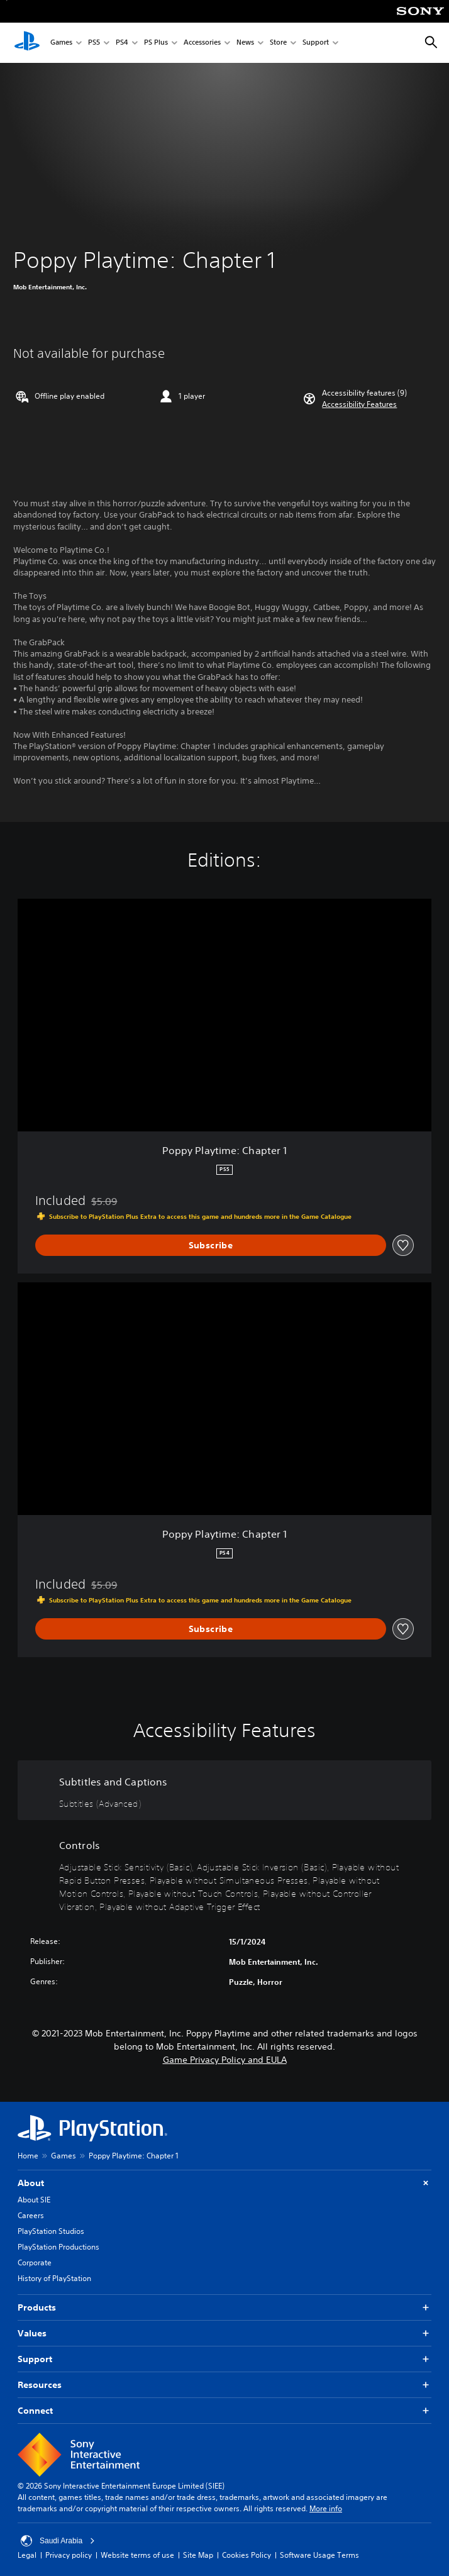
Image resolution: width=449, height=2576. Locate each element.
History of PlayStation (54, 2278)
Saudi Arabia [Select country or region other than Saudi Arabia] (58, 2541)
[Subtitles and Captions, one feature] (224, 1790)
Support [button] (224, 2359)
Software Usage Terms (319, 2555)
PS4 (122, 43)
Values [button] (224, 2334)
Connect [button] (224, 2411)
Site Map (198, 2555)
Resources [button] (224, 2385)
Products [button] (224, 2308)
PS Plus (156, 43)
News (245, 43)
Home (28, 2155)
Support (315, 43)
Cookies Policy (246, 2555)
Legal (27, 2555)
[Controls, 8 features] (224, 1873)
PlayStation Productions (58, 2246)
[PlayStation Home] (27, 43)
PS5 (94, 43)
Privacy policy (68, 2555)
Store (278, 43)
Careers (31, 2215)
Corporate (35, 2262)
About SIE (34, 2199)
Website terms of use (137, 2555)
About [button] (224, 2183)
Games (61, 43)
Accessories (202, 43)
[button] (359, 404)
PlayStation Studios (51, 2231)
